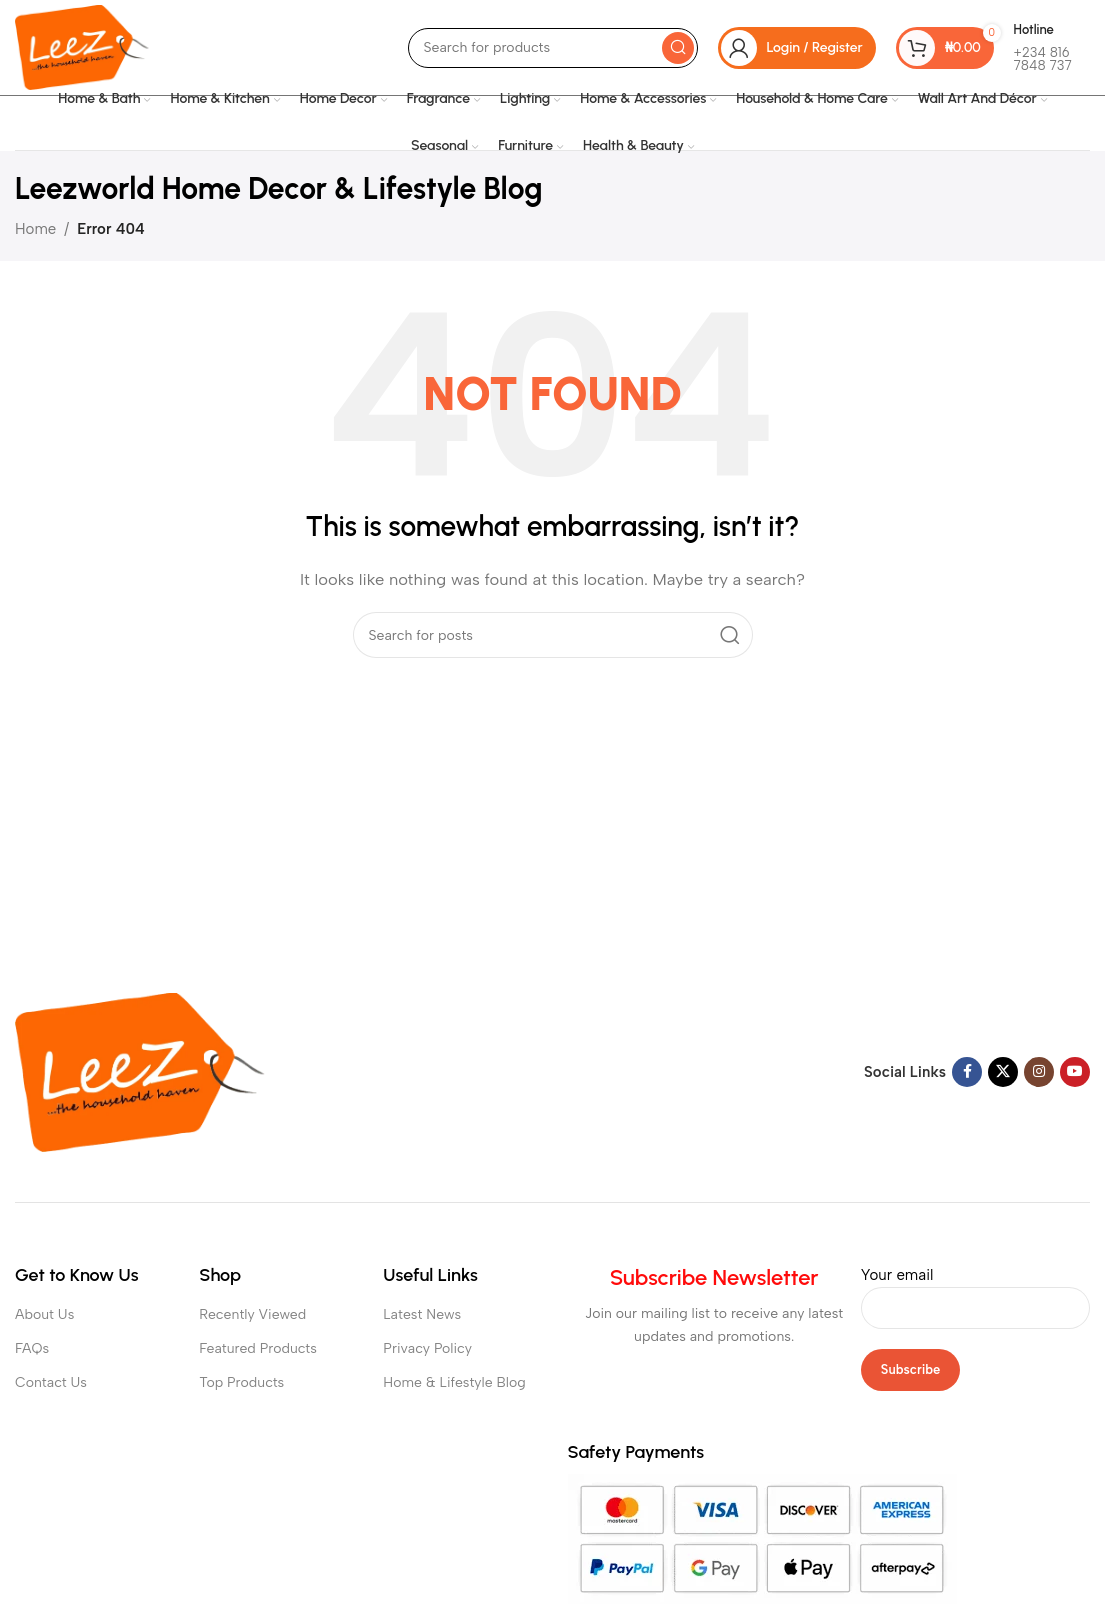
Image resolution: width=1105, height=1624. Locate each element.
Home (35, 229)
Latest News (422, 1314)
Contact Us (51, 1382)
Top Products (241, 1382)
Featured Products (258, 1348)
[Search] (553, 48)
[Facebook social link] (967, 1072)
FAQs (32, 1348)
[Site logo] (82, 46)
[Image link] (140, 1071)
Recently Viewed (252, 1314)
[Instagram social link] (1039, 1072)
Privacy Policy (427, 1348)
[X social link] (1003, 1072)
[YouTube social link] (1075, 1072)
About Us (44, 1314)
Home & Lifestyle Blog (454, 1382)
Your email (975, 1291)
